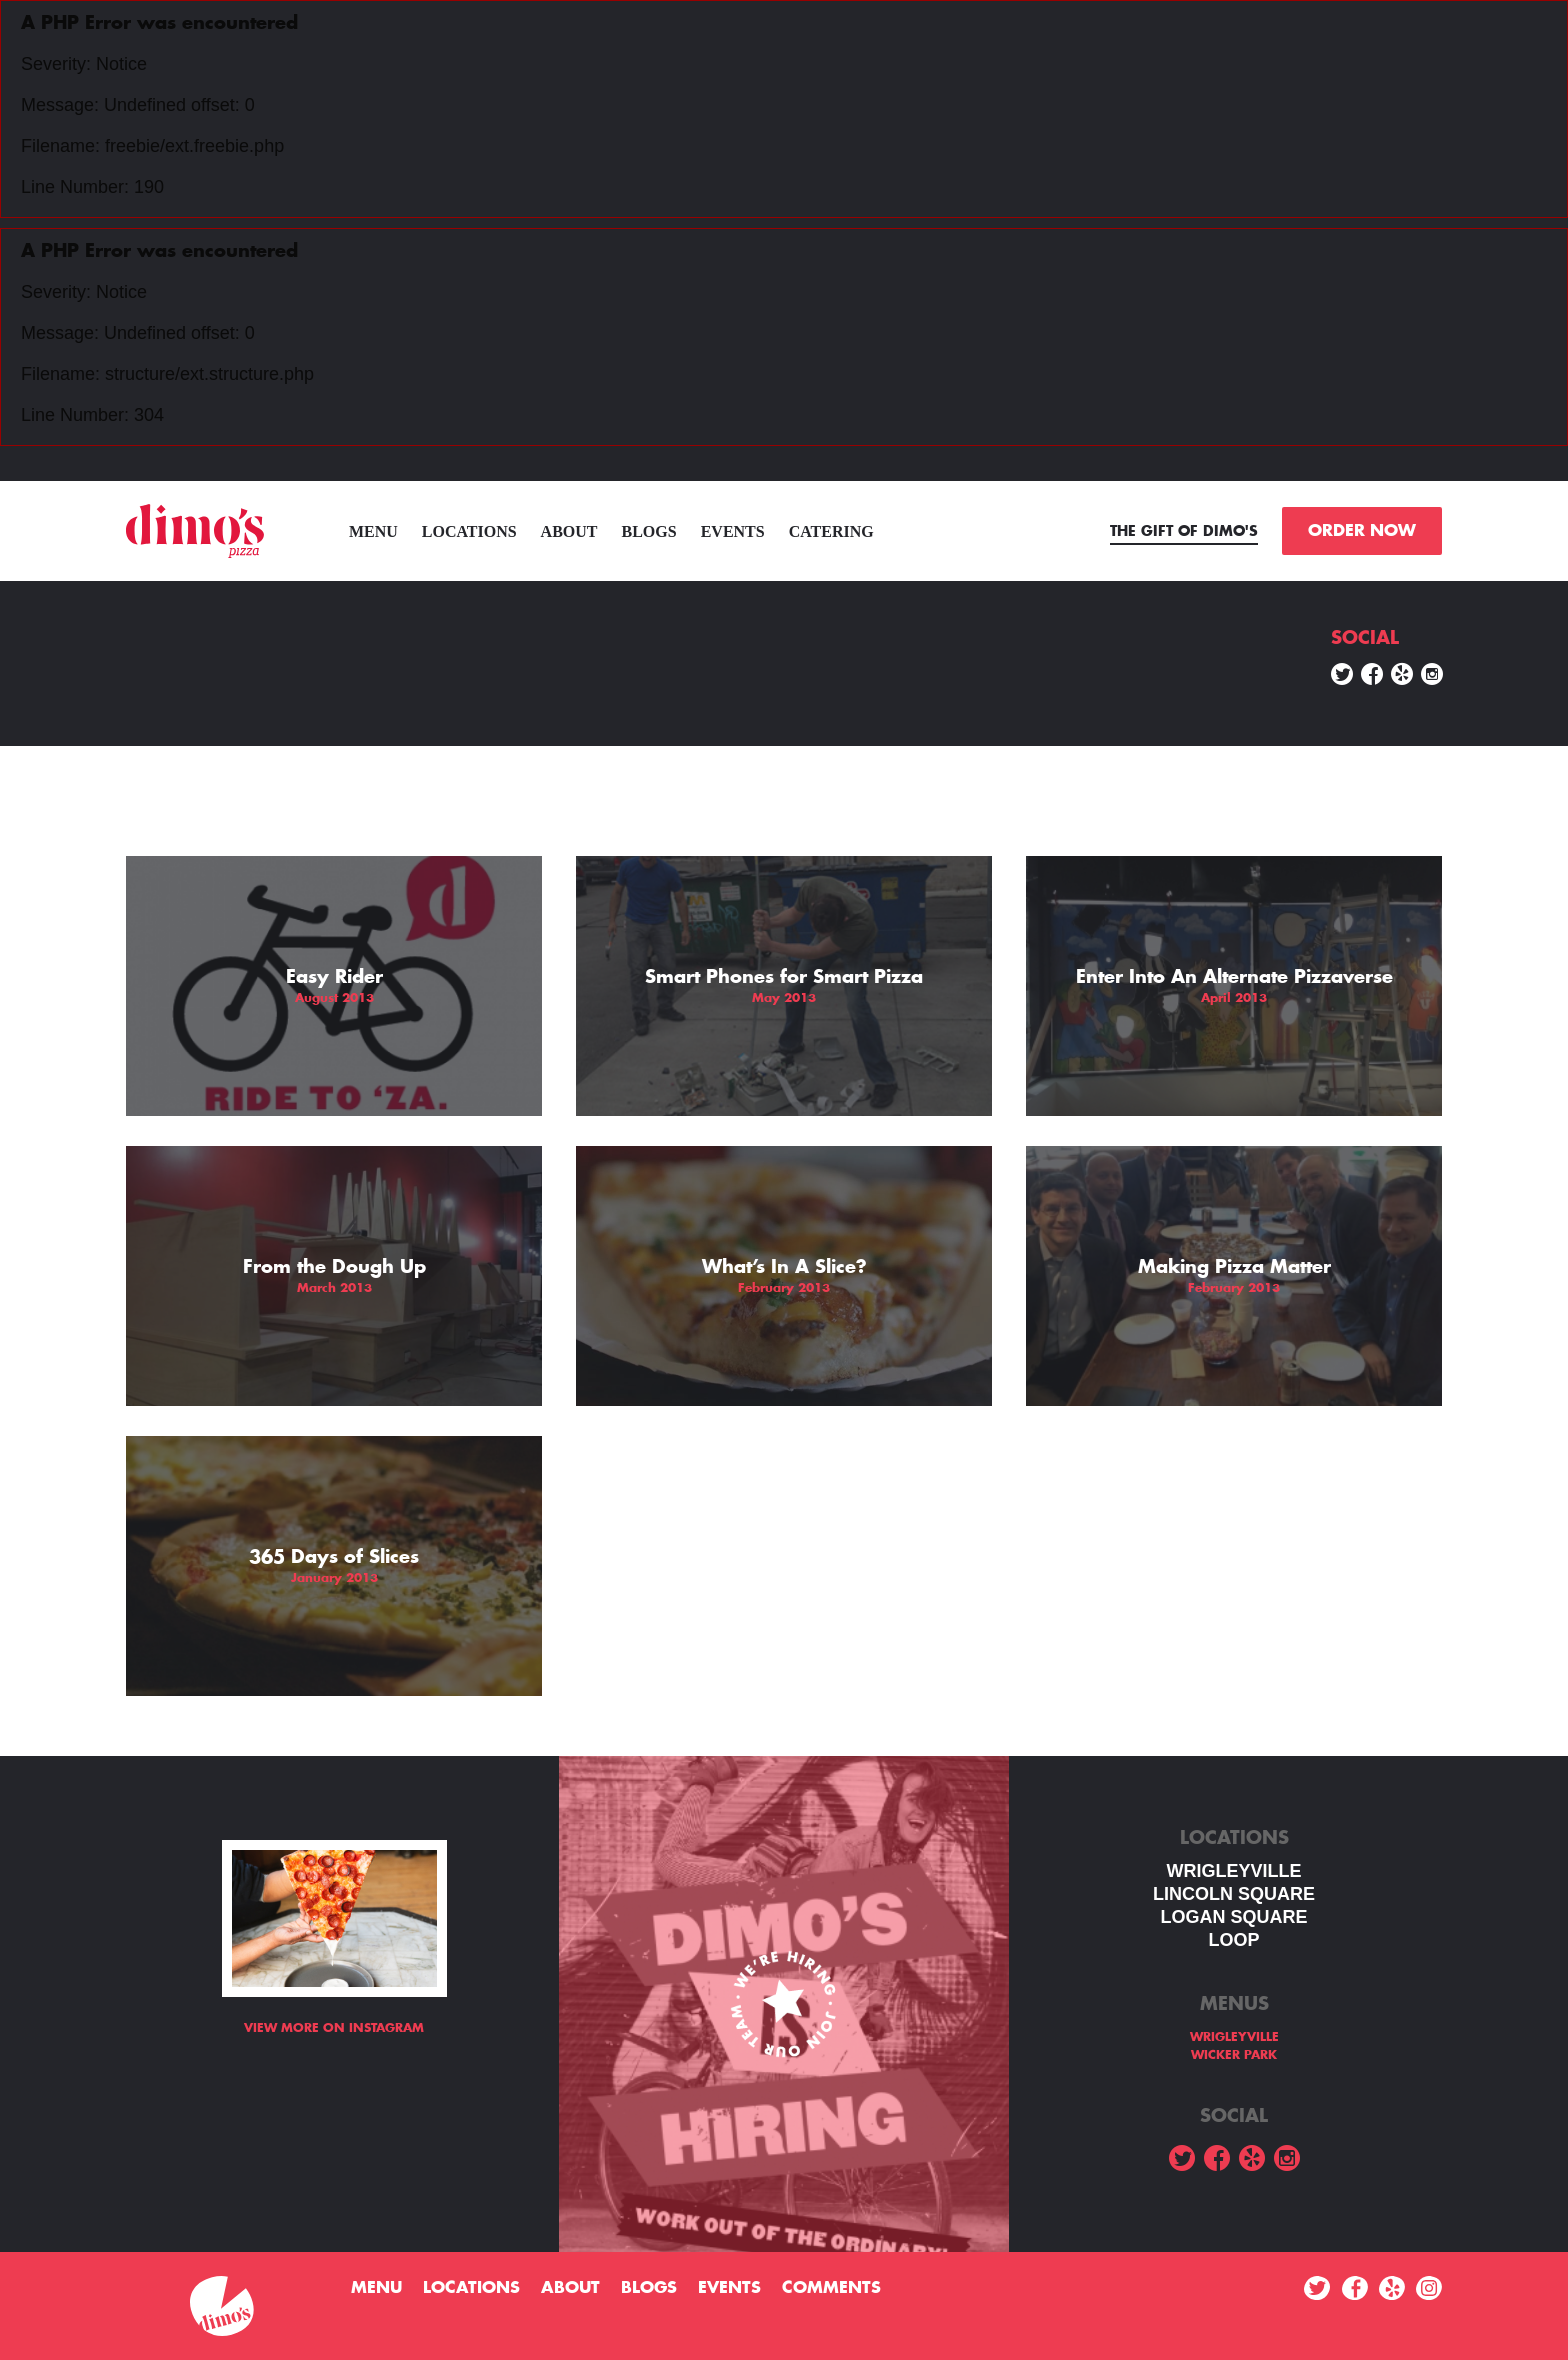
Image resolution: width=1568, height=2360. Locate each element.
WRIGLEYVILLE (1234, 1871)
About (569, 531)
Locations (469, 531)
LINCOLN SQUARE (1234, 1894)
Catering (831, 531)
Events (733, 531)
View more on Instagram (334, 2028)
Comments (831, 2288)
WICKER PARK (1234, 2055)
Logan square (1233, 1917)
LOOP (1233, 1940)
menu (373, 531)
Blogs (649, 531)
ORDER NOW (1362, 531)
